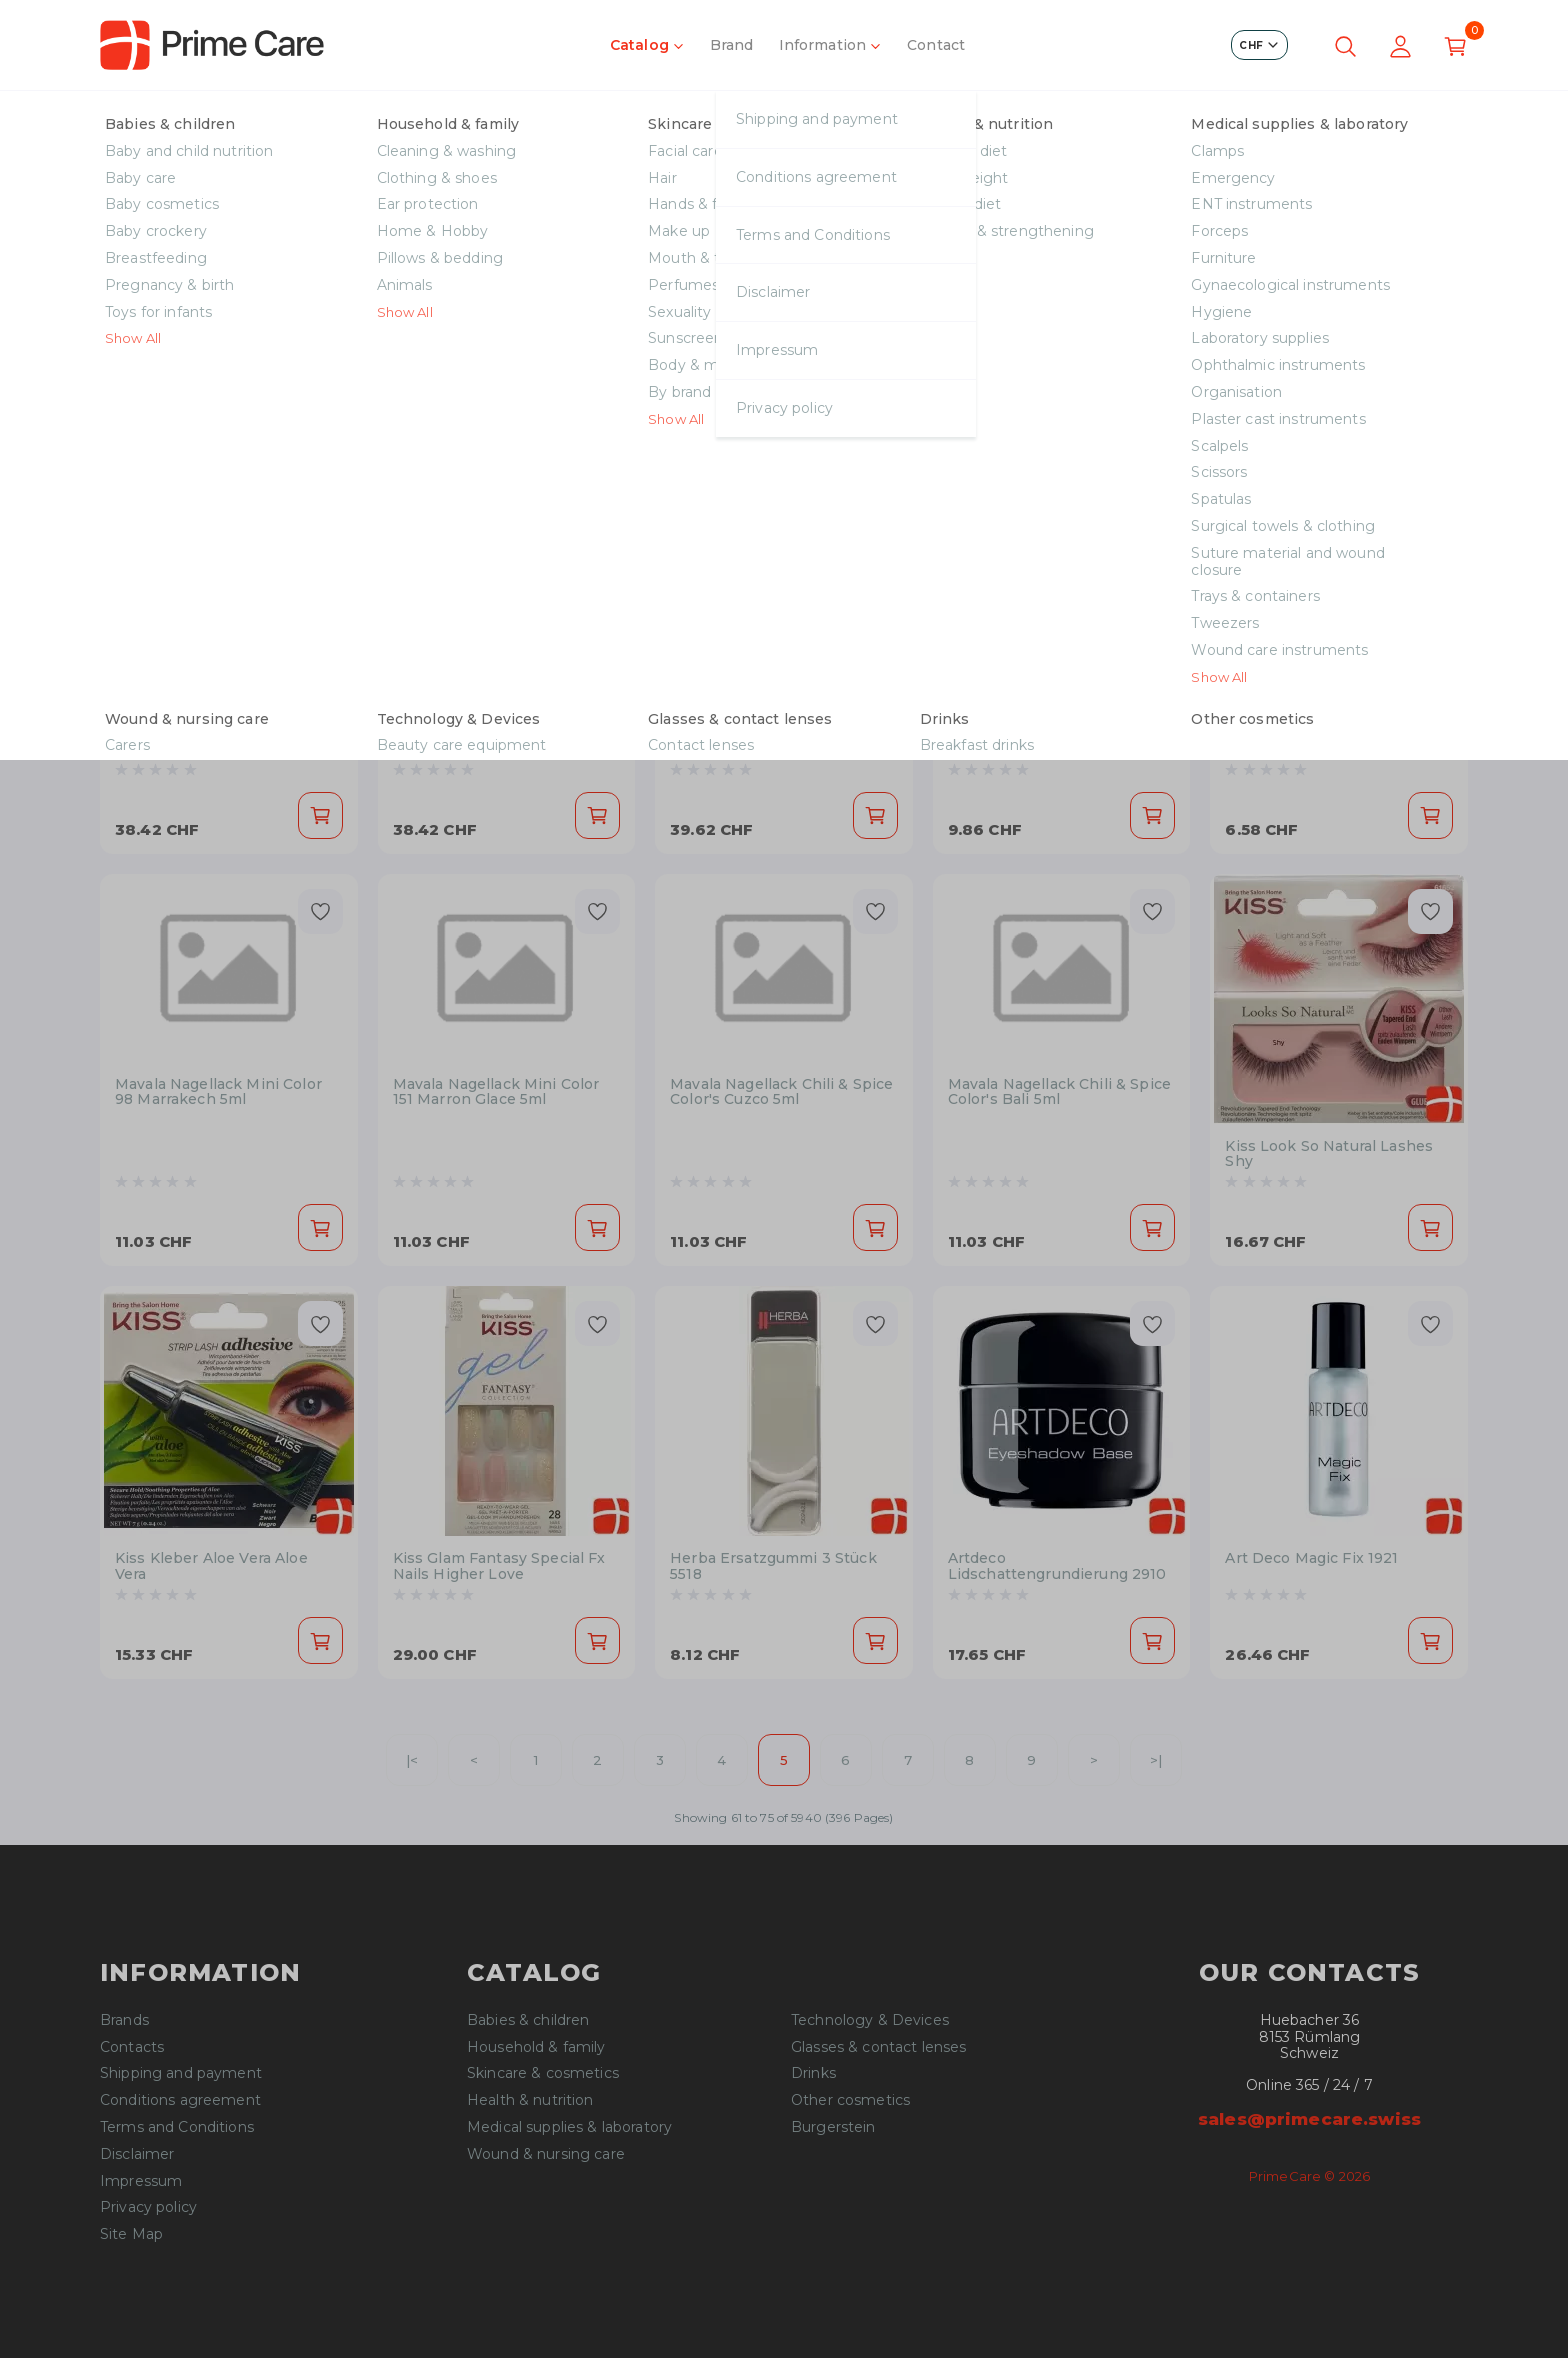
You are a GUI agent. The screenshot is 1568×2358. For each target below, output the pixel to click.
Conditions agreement (180, 2100)
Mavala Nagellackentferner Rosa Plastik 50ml (1047, 679)
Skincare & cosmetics (206, 118)
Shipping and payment (181, 2073)
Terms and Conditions (177, 2127)
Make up (343, 118)
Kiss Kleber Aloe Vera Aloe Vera (211, 1566)
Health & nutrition (530, 2100)
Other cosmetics (850, 2100)
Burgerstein (833, 2127)
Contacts (132, 2047)
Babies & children (528, 2020)
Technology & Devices (870, 2020)
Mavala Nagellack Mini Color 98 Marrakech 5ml (218, 1092)
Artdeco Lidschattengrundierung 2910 (1057, 1566)
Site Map (131, 2234)
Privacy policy (148, 2207)
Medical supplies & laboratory (569, 2127)
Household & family (536, 2047)
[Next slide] (1438, 270)
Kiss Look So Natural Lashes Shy (1329, 1154)
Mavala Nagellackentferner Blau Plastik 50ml (1324, 679)
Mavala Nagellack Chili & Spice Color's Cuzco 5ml (781, 1092)
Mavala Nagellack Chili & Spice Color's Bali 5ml (1059, 1092)
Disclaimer (137, 2154)
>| (1156, 1760)
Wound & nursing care (546, 2154)
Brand (732, 45)
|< (412, 1760)
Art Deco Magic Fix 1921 (1311, 1558)
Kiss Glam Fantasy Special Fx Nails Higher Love (499, 1566)
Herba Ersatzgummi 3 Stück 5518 (773, 1566)
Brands (124, 2020)
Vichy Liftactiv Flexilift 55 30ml (227, 733)
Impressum (141, 2181)
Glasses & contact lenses (878, 2047)
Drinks (813, 2073)
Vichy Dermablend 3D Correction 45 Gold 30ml (759, 741)
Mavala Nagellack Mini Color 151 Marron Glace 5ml (496, 1092)
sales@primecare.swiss (1309, 2119)
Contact (936, 45)
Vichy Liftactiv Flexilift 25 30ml (506, 733)
